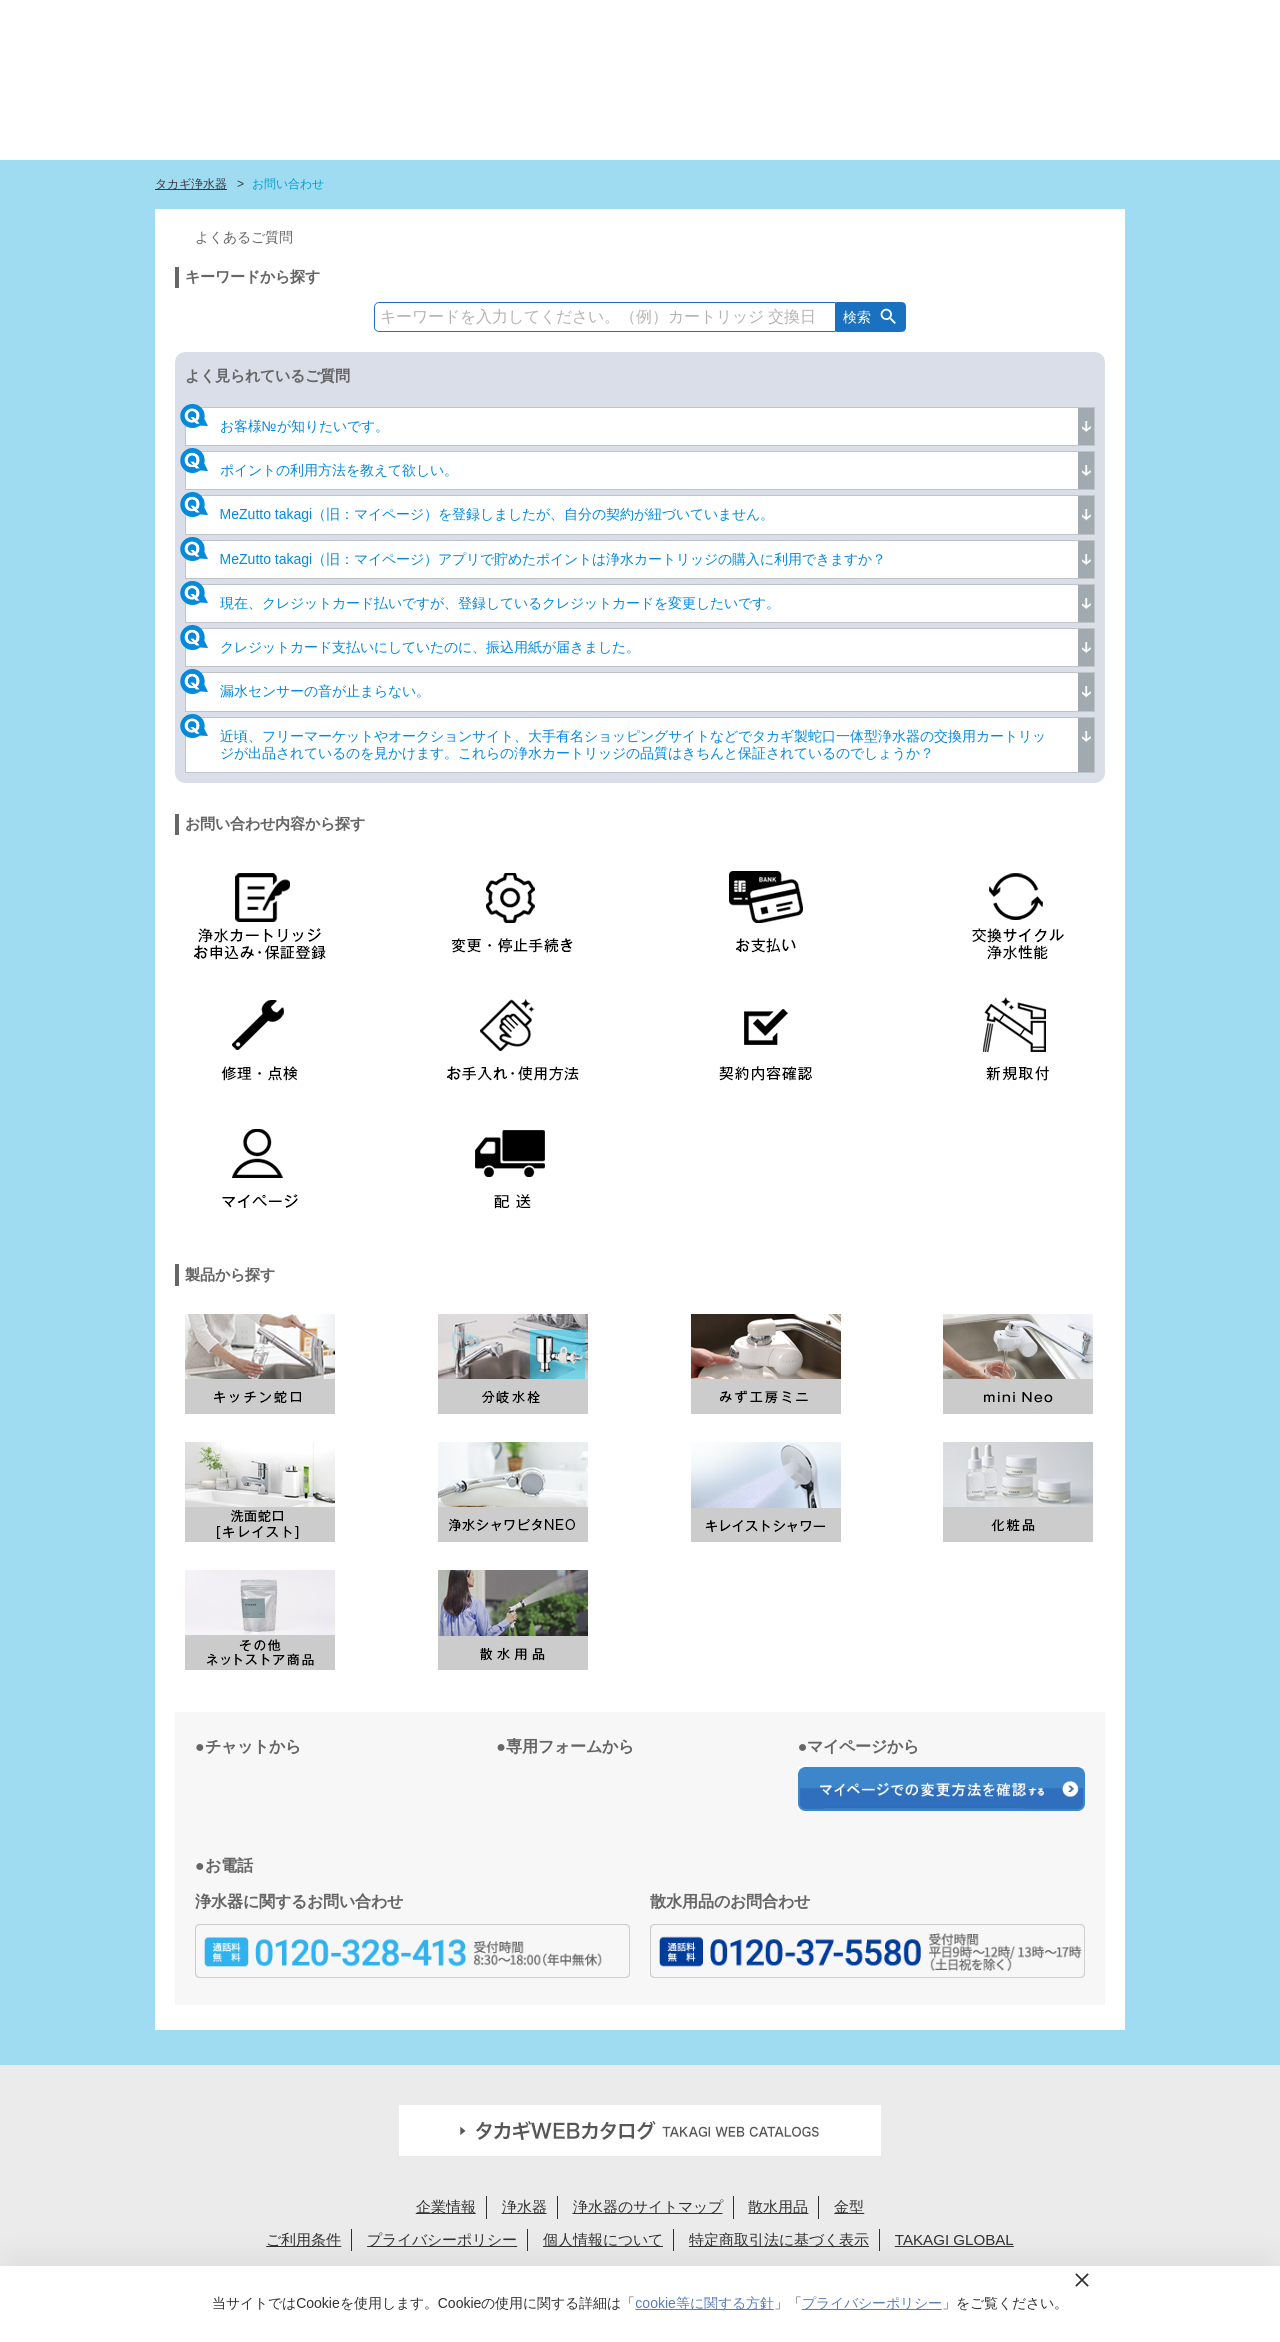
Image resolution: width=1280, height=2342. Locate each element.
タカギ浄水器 (191, 184)
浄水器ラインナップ (546, 115)
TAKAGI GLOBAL (954, 2239)
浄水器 (524, 2206)
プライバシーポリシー (442, 2239)
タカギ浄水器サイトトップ (375, 115)
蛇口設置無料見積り (424, 22)
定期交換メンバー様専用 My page (1037, 22)
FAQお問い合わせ (706, 22)
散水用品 (778, 2206)
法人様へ (862, 22)
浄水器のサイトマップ (648, 2206)
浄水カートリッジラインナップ (669, 115)
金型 (849, 2206)
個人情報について (603, 2239)
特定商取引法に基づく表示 (779, 2239)
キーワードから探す (252, 276)
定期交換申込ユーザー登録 (565, 22)
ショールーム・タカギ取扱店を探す (816, 115)
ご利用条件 (303, 2239)
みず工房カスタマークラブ (1071, 115)
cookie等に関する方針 (704, 2303)
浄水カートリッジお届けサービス (957, 115)
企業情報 (446, 2206)
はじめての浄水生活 (444, 115)
